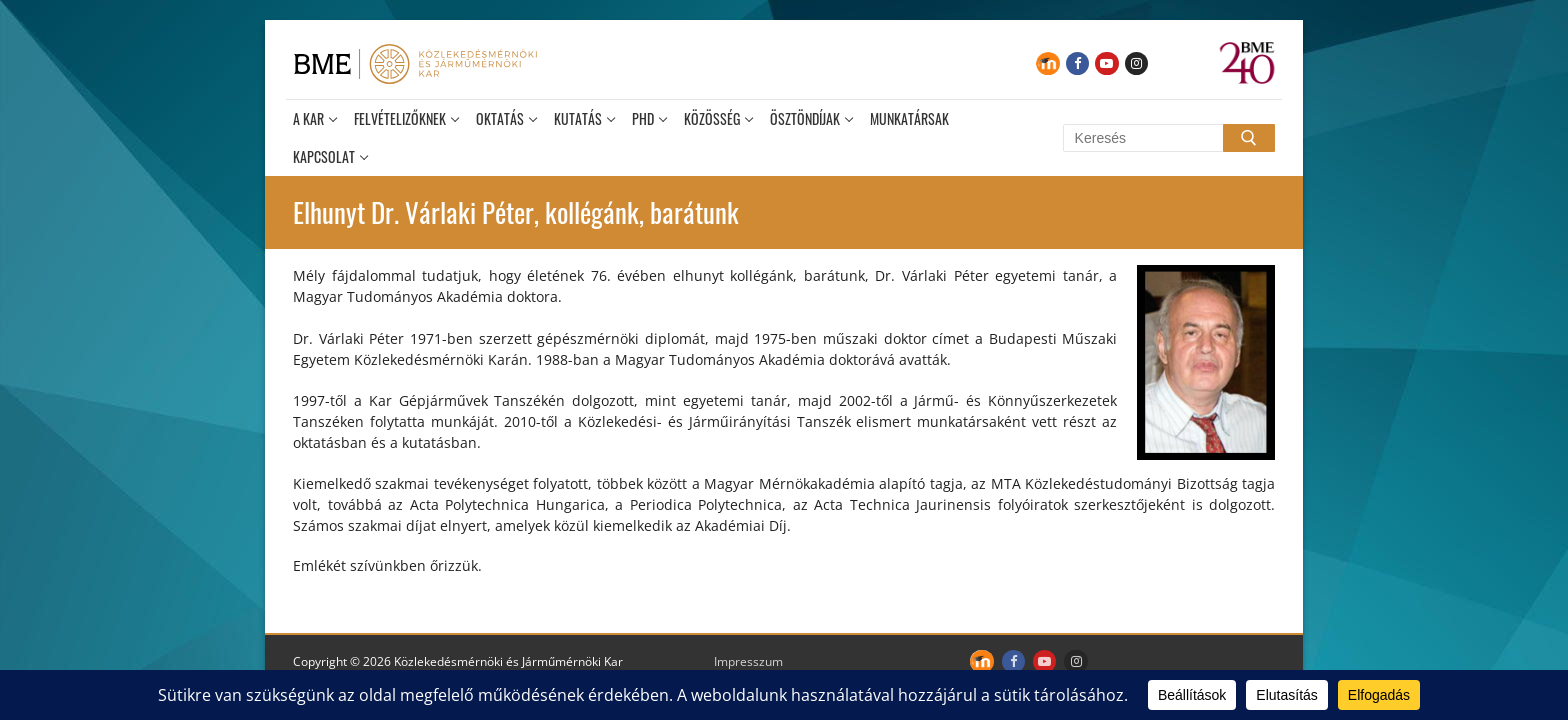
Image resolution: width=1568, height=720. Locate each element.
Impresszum (748, 661)
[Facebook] (1077, 63)
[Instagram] (1136, 63)
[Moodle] (1047, 63)
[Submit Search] (1249, 138)
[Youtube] (1106, 63)
